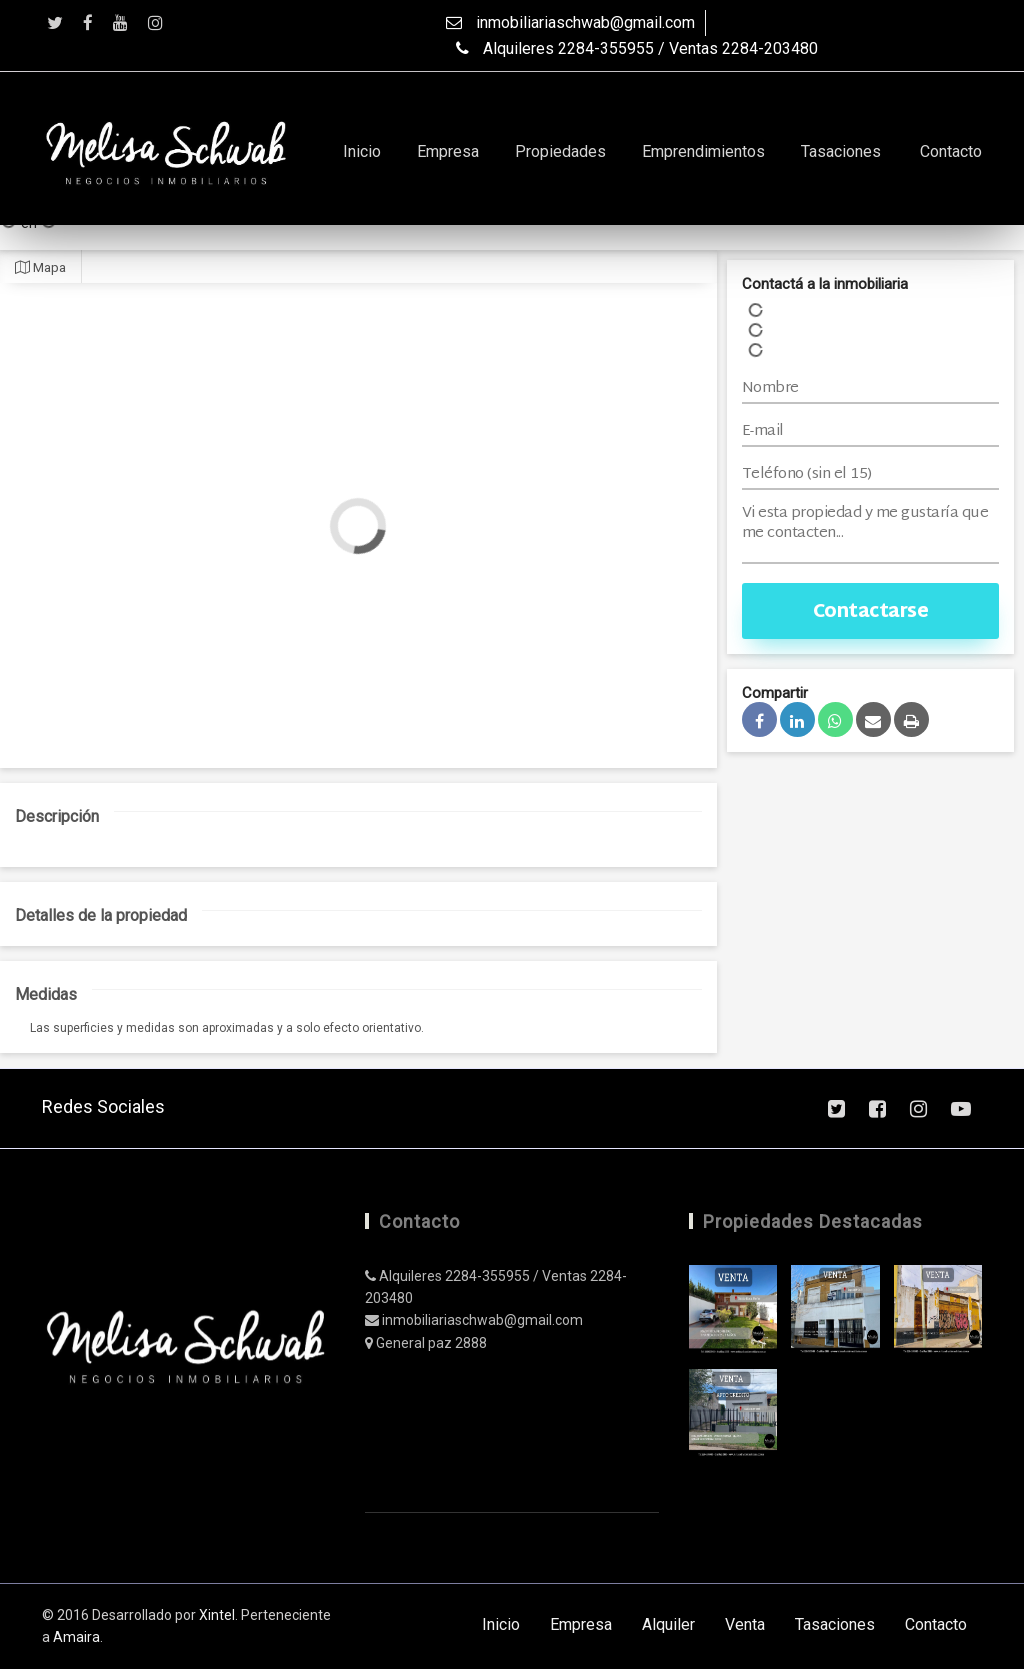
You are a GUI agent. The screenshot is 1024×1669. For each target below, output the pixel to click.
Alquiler (668, 1624)
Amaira (76, 1637)
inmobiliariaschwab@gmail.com (570, 22)
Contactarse (871, 612)
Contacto (951, 151)
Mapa (40, 267)
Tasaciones (841, 151)
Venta (745, 1624)
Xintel (217, 1615)
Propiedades (560, 151)
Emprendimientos (703, 151)
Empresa (448, 151)
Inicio (362, 151)
